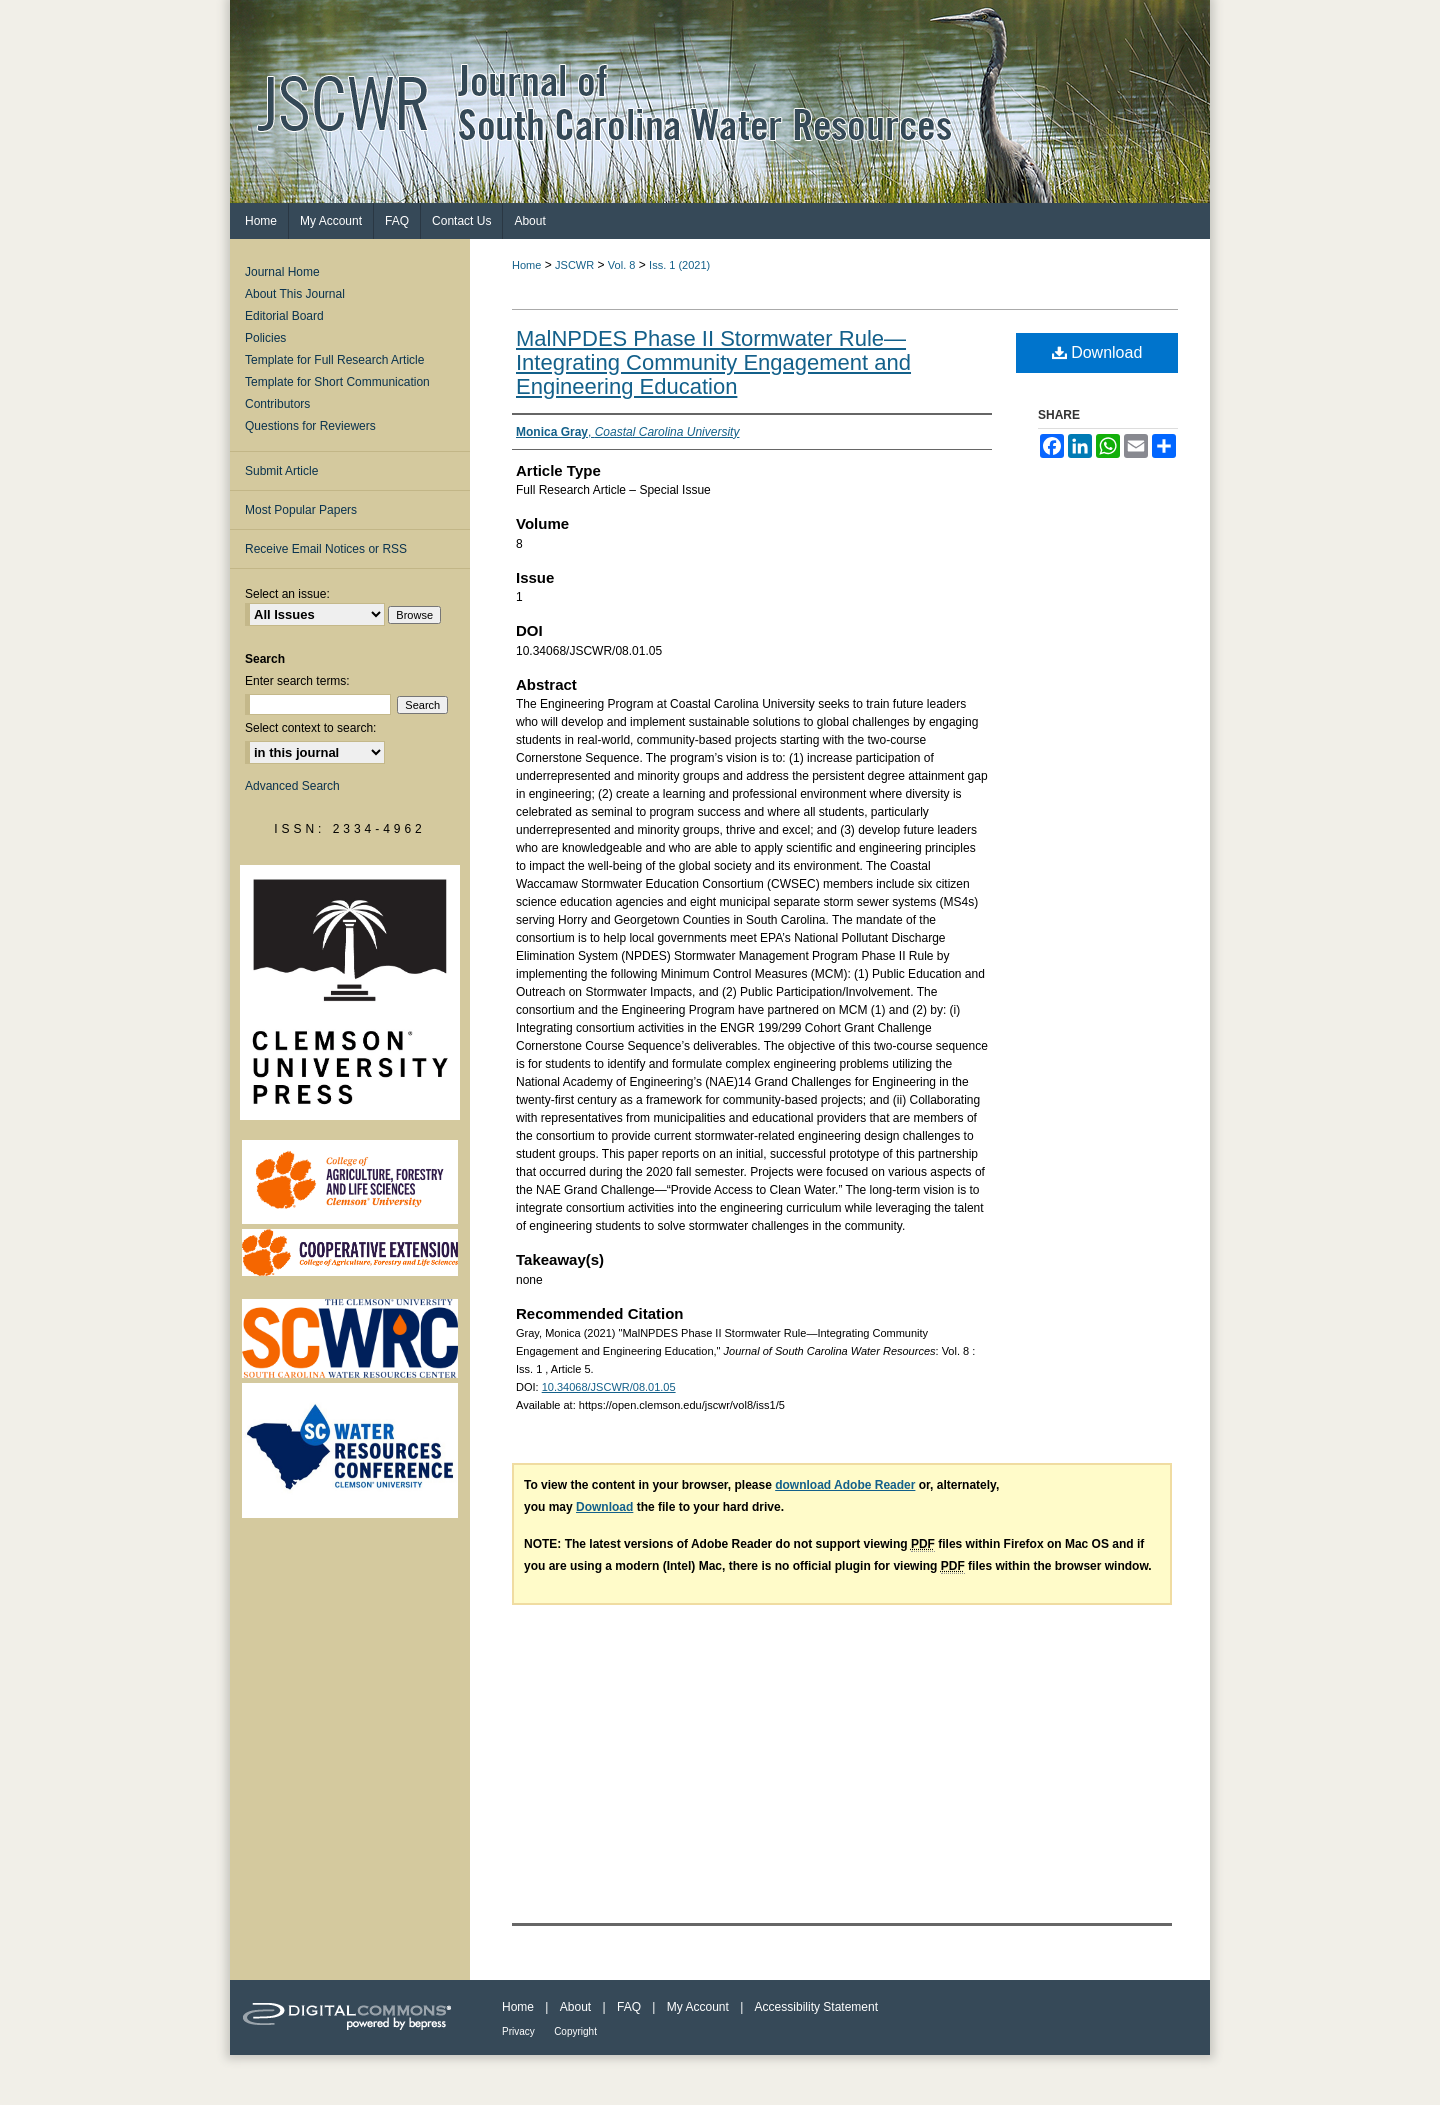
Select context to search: (310, 728)
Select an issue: (287, 594)
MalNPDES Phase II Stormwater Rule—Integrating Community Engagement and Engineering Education (713, 362)
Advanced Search (292, 786)
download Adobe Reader (845, 1485)
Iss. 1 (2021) (679, 265)
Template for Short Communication (337, 382)
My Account (698, 2007)
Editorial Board (284, 316)
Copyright (575, 2031)
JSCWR (574, 265)
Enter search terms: (297, 681)
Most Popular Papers (301, 510)
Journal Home (282, 272)
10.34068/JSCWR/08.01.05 (609, 1387)
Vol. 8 (622, 265)
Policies (265, 338)
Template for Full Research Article (334, 360)
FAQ (629, 2007)
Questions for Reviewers (310, 426)
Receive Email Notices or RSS (326, 549)
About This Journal (295, 294)
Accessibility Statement (816, 2007)
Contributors (277, 404)
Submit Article (281, 471)
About (575, 2007)
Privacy (518, 2031)
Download (1097, 352)
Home (526, 265)
